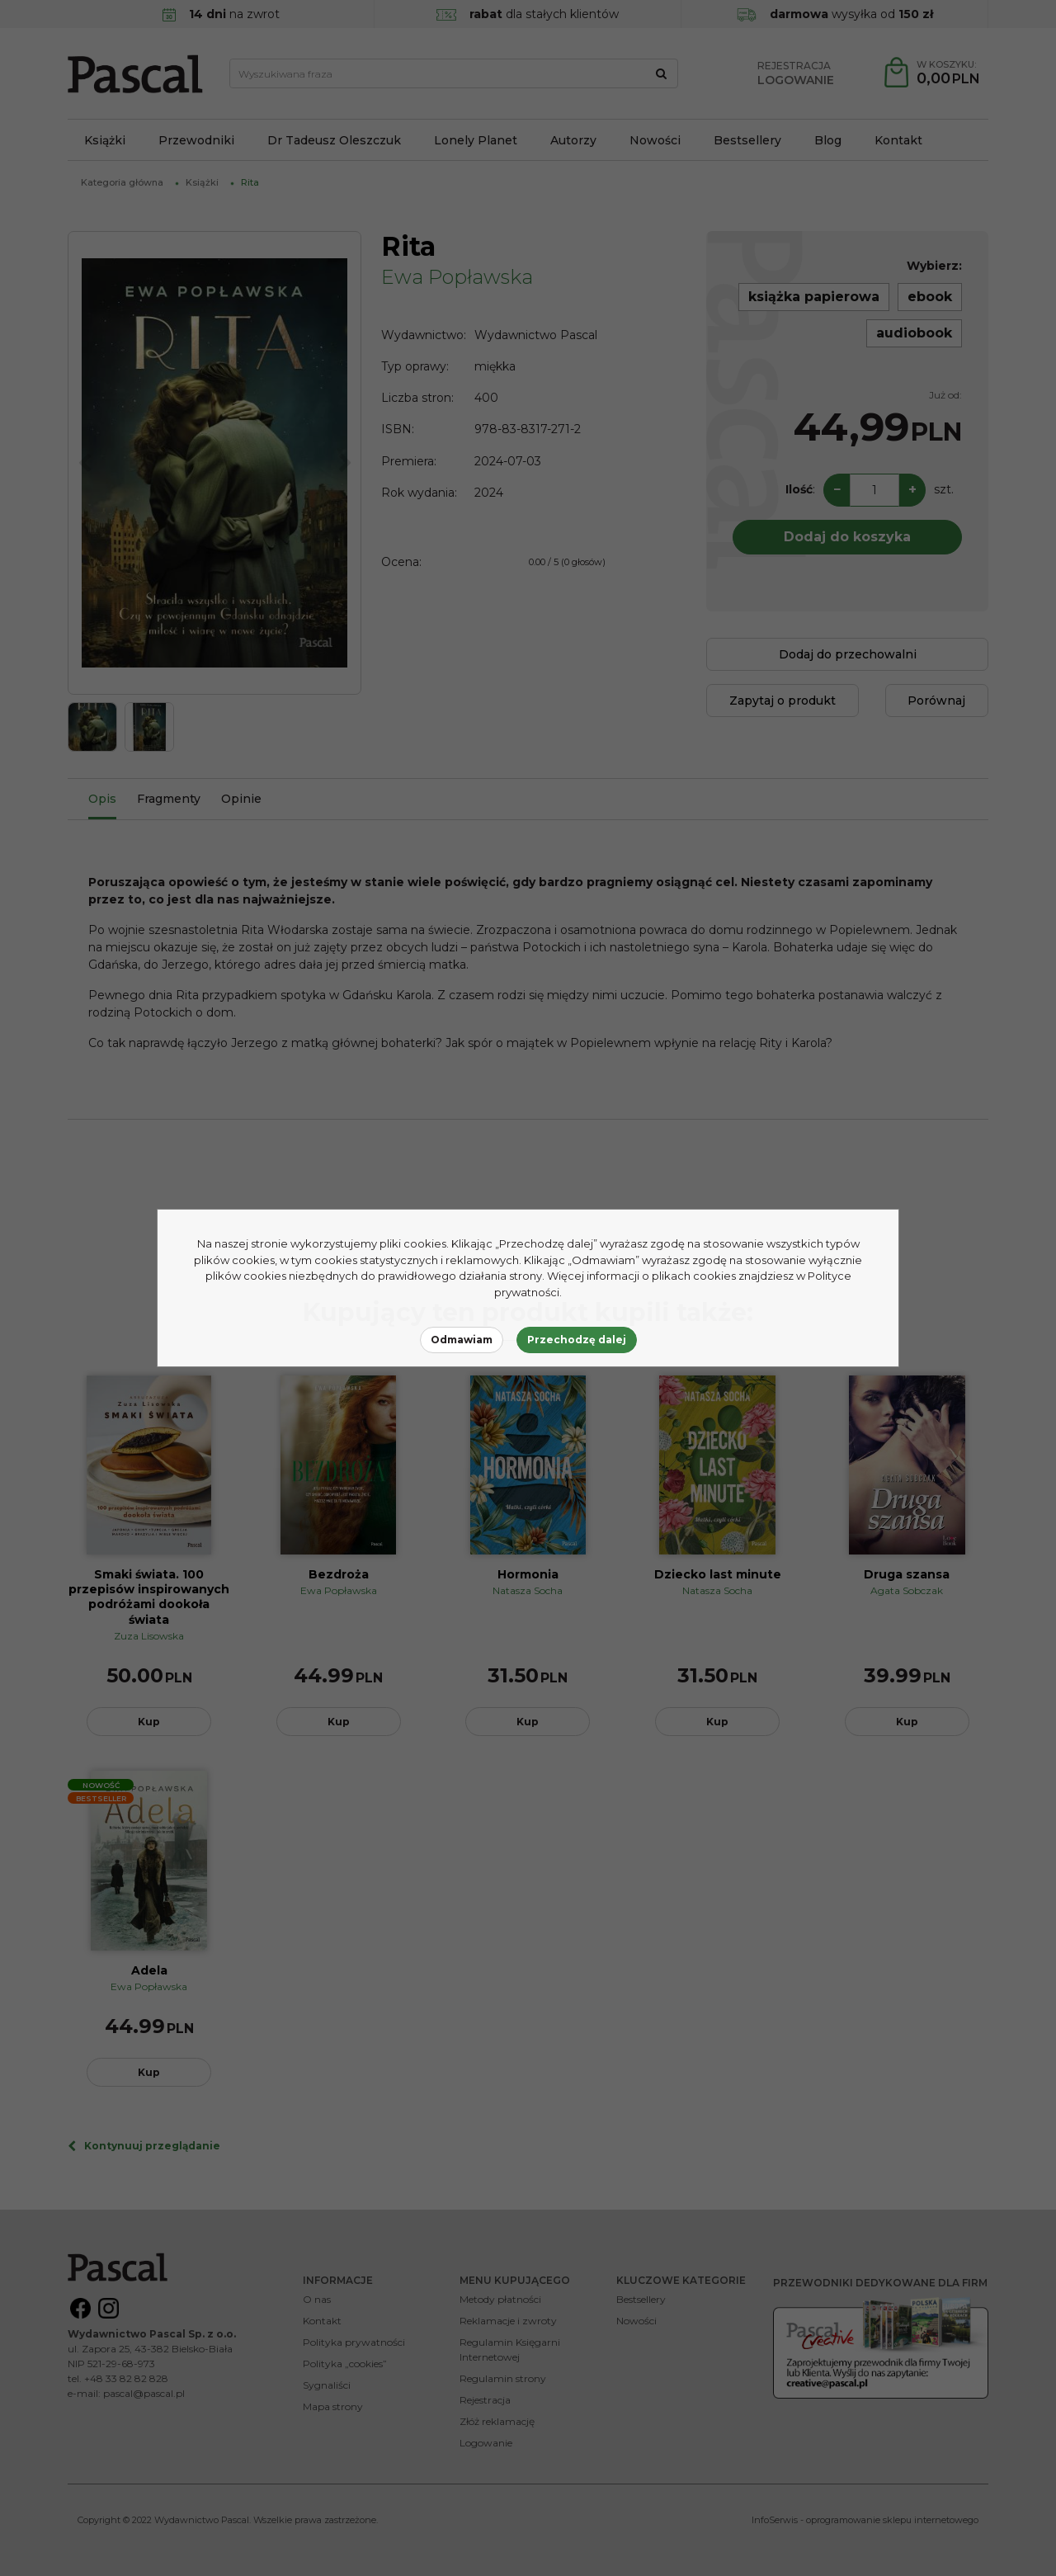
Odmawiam (462, 1339)
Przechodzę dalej (576, 1339)
